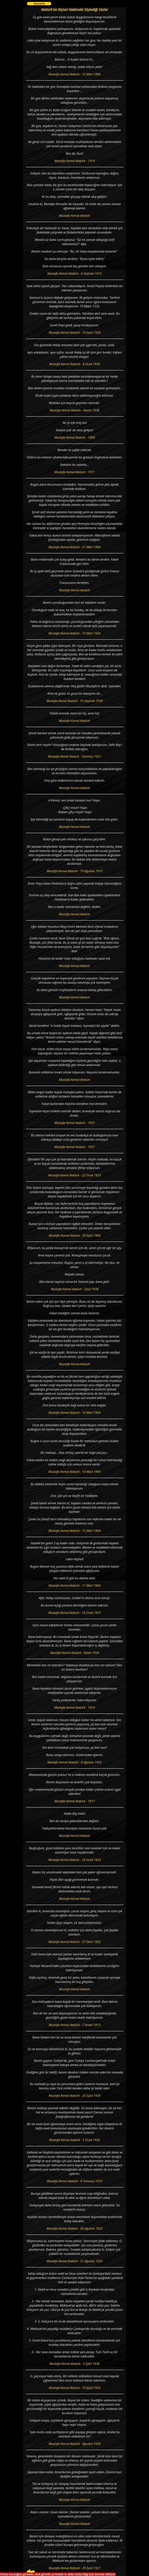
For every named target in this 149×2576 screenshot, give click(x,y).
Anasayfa (39, 3)
